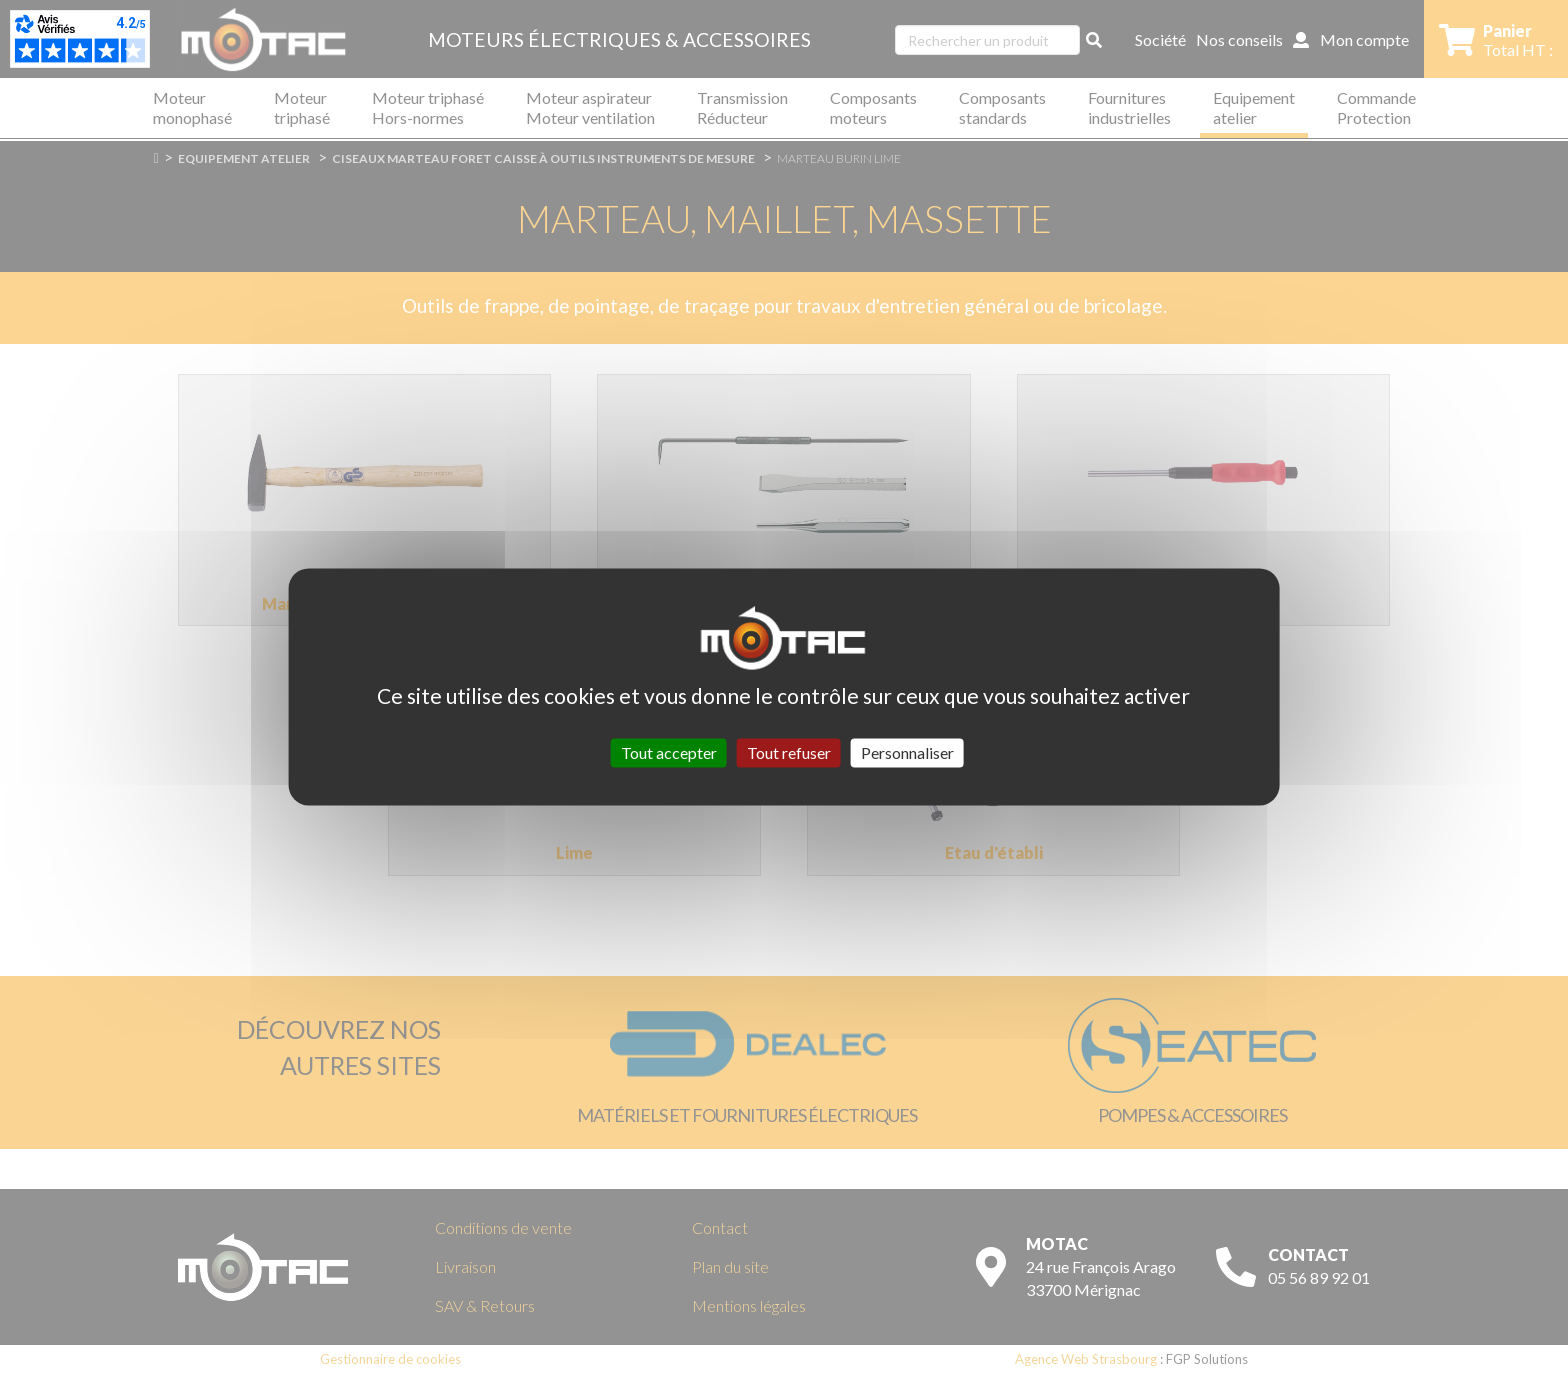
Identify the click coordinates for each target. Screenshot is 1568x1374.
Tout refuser (789, 752)
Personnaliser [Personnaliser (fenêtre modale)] (907, 752)
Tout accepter (669, 752)
